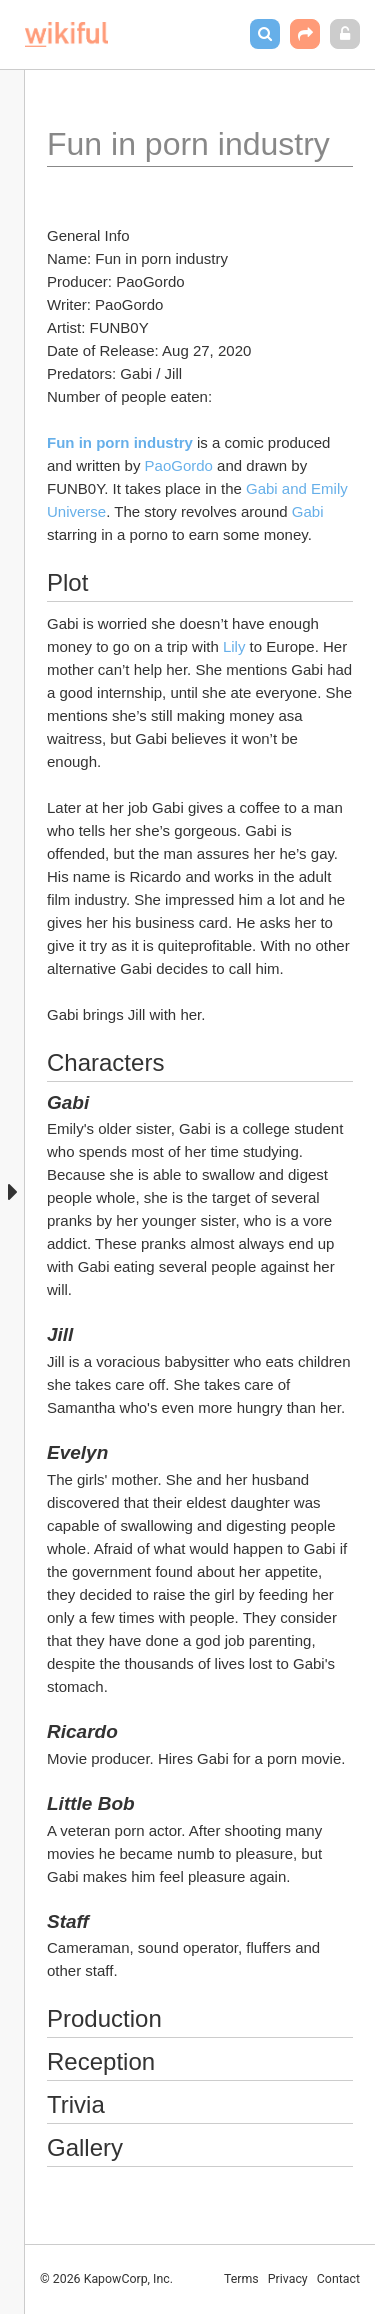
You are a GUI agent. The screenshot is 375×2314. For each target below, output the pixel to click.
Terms (241, 2279)
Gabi (310, 511)
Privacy (288, 2279)
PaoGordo (179, 465)
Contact (338, 2279)
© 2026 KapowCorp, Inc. (106, 2279)
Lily (234, 646)
